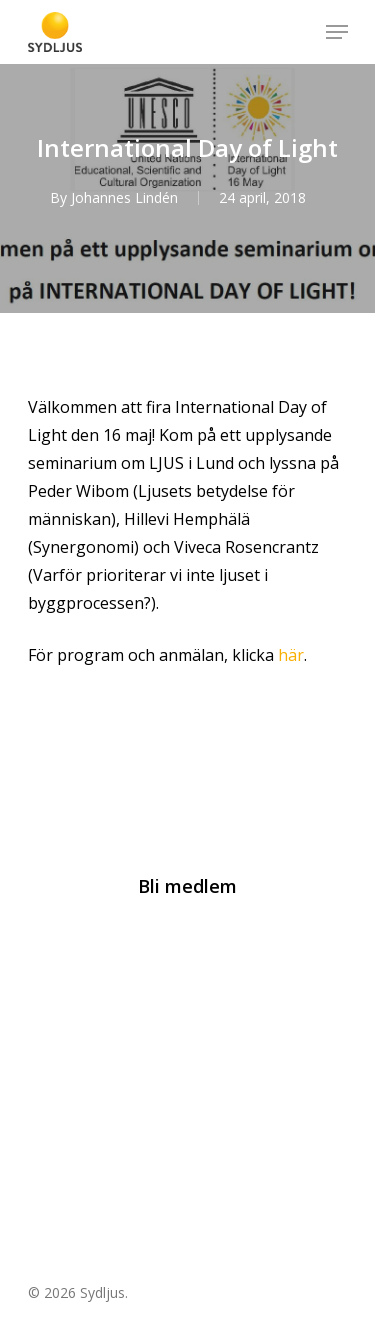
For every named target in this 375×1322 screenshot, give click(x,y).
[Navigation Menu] (337, 32)
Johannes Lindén (124, 197)
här (291, 655)
